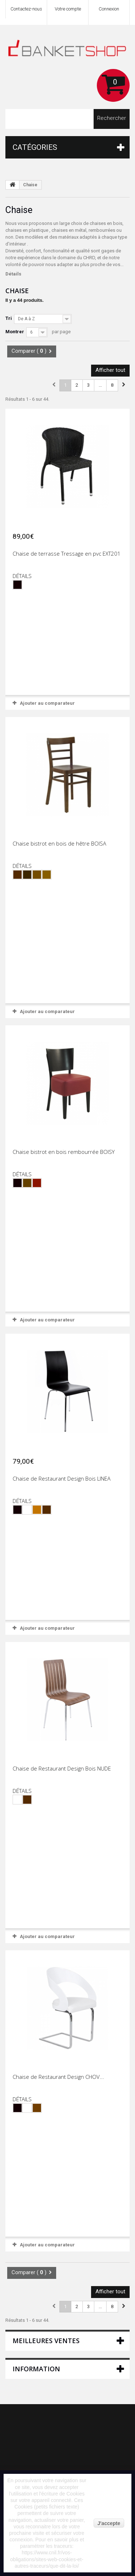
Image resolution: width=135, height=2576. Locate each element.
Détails (13, 274)
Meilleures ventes (46, 2340)
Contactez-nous (26, 9)
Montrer (14, 331)
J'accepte (109, 2523)
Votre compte (68, 9)
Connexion (109, 9)
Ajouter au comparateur (47, 703)
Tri (8, 318)
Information (36, 2368)
